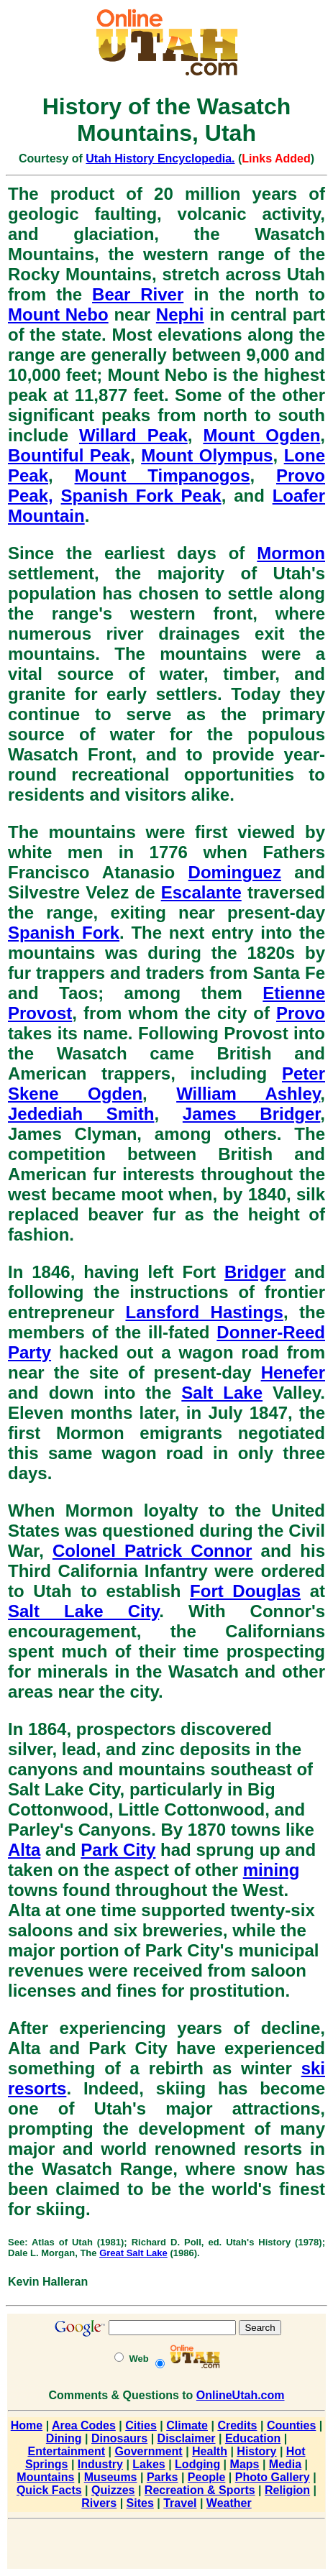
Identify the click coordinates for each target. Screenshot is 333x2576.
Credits (237, 2425)
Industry (100, 2464)
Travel (179, 2503)
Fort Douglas (245, 1591)
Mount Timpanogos (162, 475)
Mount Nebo (58, 314)
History (256, 2451)
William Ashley (248, 1093)
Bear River (137, 294)
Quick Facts (49, 2490)
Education (252, 2438)
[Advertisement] (167, 2546)
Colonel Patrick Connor (152, 1550)
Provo (300, 1013)
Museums (110, 2477)
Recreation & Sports (200, 2490)
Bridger (255, 1272)
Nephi (180, 314)
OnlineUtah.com (240, 2395)
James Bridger (251, 1113)
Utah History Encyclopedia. (160, 158)
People (206, 2477)
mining (271, 1870)
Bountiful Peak (69, 455)
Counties (291, 2425)
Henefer (293, 1372)
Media (285, 2464)
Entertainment (66, 2451)
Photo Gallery (272, 2477)
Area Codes (84, 2425)
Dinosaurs (119, 2438)
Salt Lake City (83, 1611)
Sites (140, 2503)
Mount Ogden (261, 435)
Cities (141, 2425)
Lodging (197, 2464)
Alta (24, 1849)
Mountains (45, 2477)
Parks (162, 2477)
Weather (229, 2503)
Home (26, 2425)
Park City (118, 1849)
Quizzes (112, 2490)
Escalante (201, 892)
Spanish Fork (63, 932)
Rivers (99, 2503)
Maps (245, 2464)
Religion (287, 2490)
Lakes (148, 2464)
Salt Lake (222, 1392)
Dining (64, 2438)
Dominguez (234, 872)
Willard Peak (133, 435)
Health (209, 2451)
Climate (187, 2425)
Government (148, 2451)
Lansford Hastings (204, 1312)
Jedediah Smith (81, 1113)
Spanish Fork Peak (141, 495)
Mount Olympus (207, 455)
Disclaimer (187, 2438)
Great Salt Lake (133, 2253)
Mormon (291, 553)
